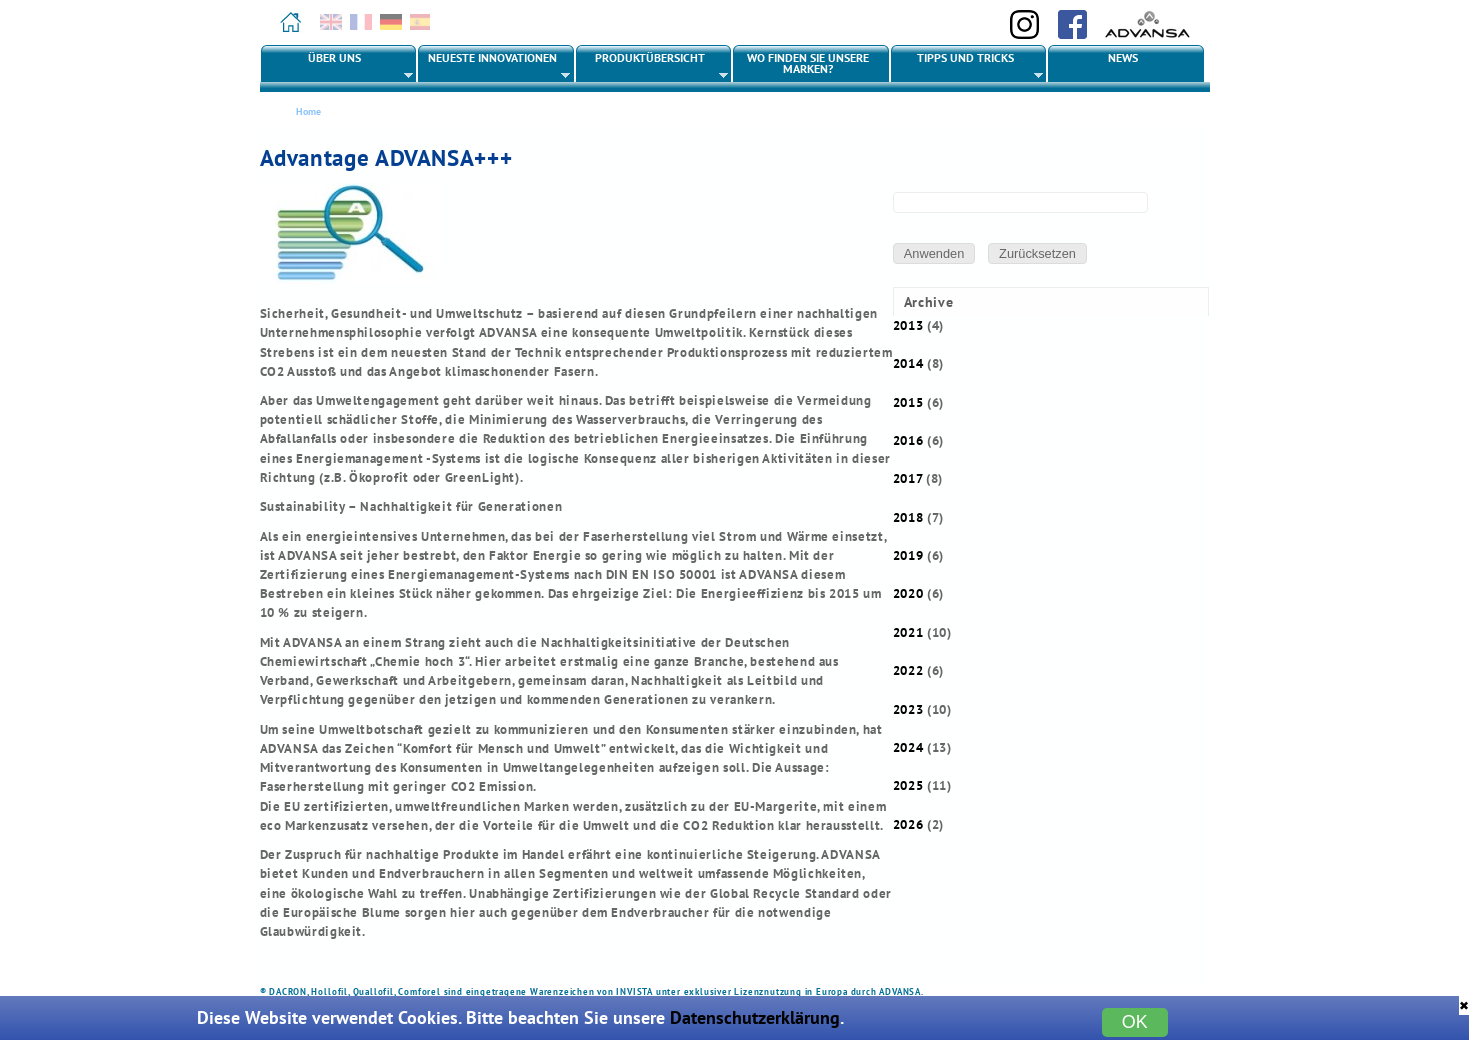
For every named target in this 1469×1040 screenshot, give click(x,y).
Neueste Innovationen (494, 66)
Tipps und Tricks (967, 66)
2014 (908, 363)
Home (308, 111)
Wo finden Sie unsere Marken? (808, 63)
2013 (908, 325)
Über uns (337, 66)
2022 (908, 670)
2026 (908, 824)
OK (1135, 1022)
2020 (908, 593)
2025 (908, 785)
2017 (908, 478)
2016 (908, 440)
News (1123, 57)
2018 (908, 517)
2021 (908, 632)
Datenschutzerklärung (755, 1017)
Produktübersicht (652, 66)
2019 (908, 555)
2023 (908, 709)
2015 (908, 402)
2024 (908, 747)
